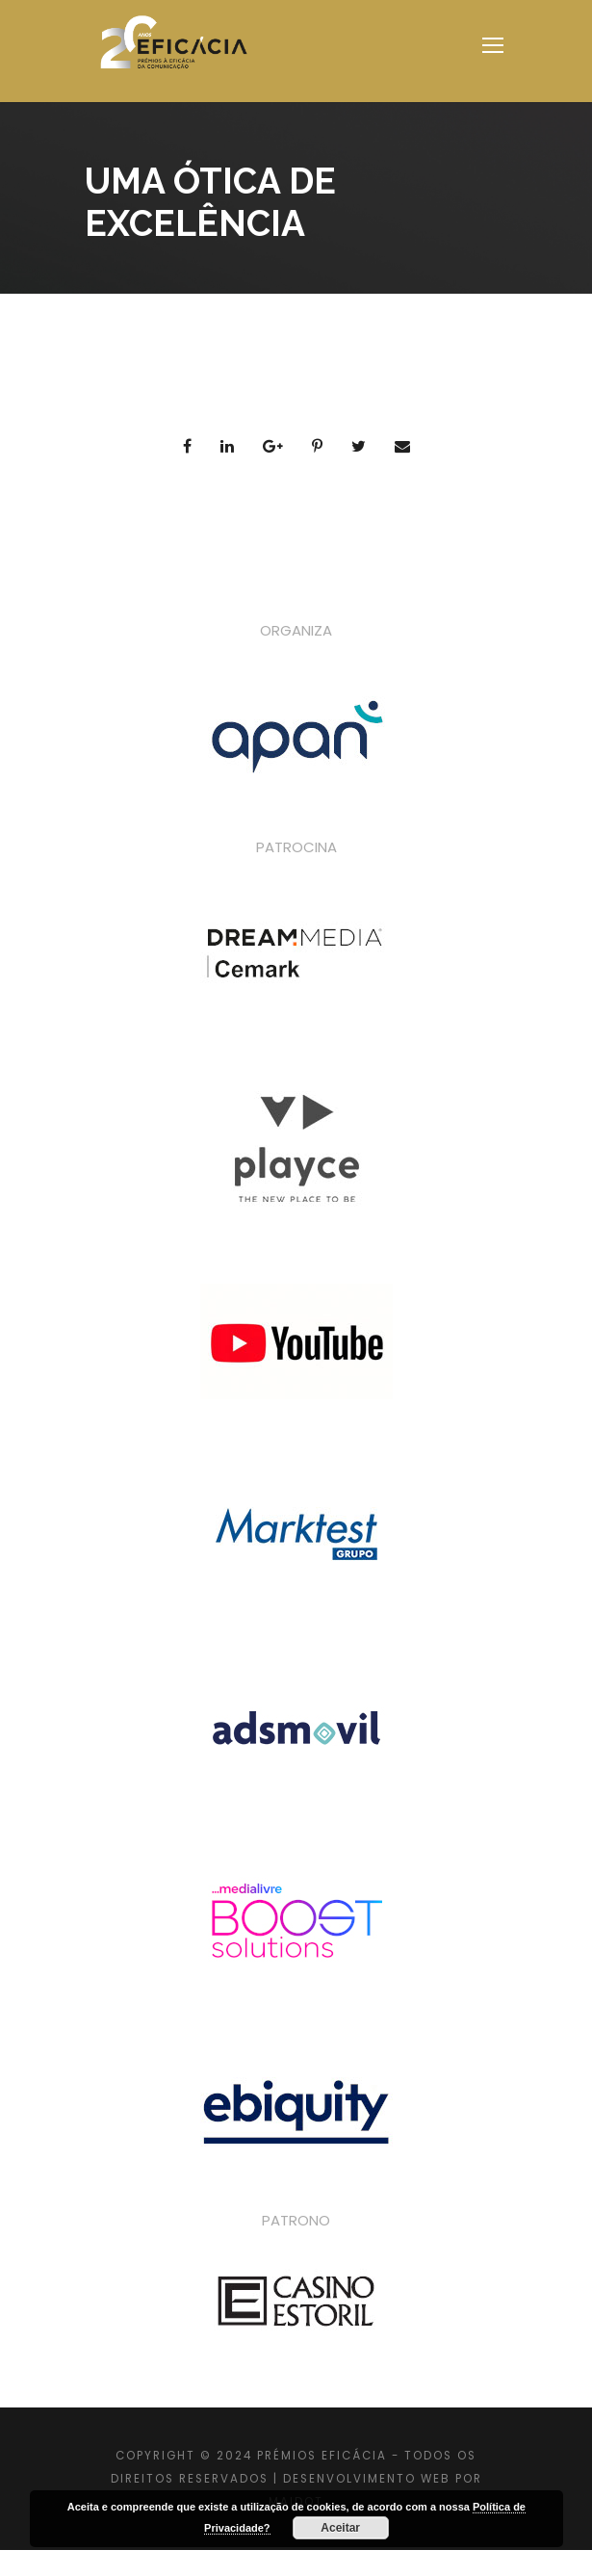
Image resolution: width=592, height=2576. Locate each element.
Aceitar (340, 2528)
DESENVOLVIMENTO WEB (366, 2478)
